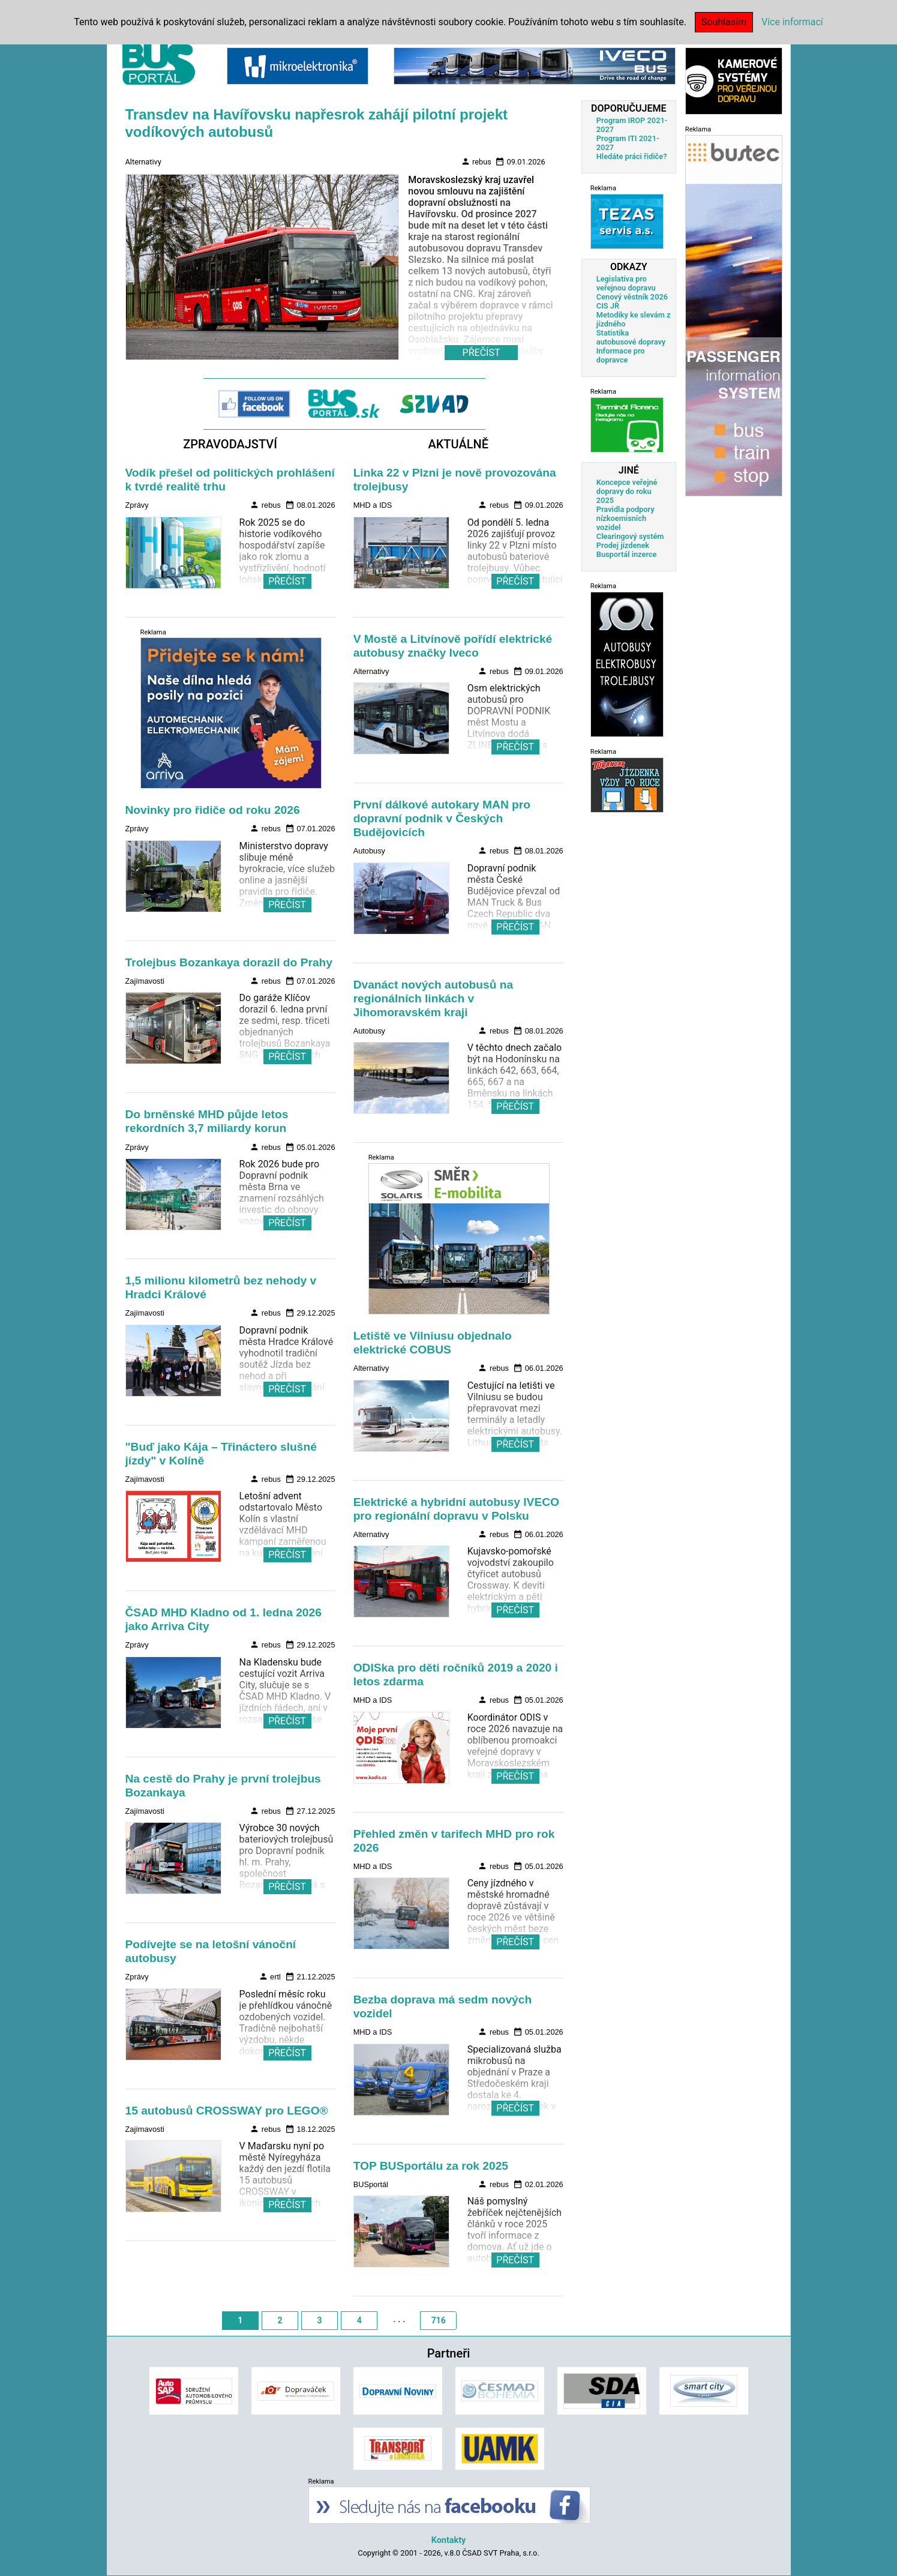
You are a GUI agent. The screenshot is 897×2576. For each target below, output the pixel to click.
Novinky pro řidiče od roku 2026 (212, 810)
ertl (270, 1976)
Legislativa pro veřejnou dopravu (626, 283)
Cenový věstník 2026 (632, 296)
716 (438, 2320)
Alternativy (143, 161)
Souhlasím (723, 22)
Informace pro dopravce (620, 355)
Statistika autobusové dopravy (630, 337)
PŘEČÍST (287, 581)
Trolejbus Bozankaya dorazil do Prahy (228, 962)
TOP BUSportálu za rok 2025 (430, 2165)
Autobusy (369, 850)
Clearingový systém (630, 536)
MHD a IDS (372, 505)
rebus (476, 161)
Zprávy (137, 505)
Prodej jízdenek (622, 545)
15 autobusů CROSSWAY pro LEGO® (226, 2110)
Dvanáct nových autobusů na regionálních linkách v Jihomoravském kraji (433, 998)
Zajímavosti (144, 981)
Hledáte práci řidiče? (631, 156)
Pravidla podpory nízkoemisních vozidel (625, 518)
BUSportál (370, 2184)
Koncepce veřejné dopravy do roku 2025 (627, 491)
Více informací (792, 22)
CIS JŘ (607, 305)
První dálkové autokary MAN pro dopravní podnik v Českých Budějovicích (441, 818)
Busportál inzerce (626, 554)
